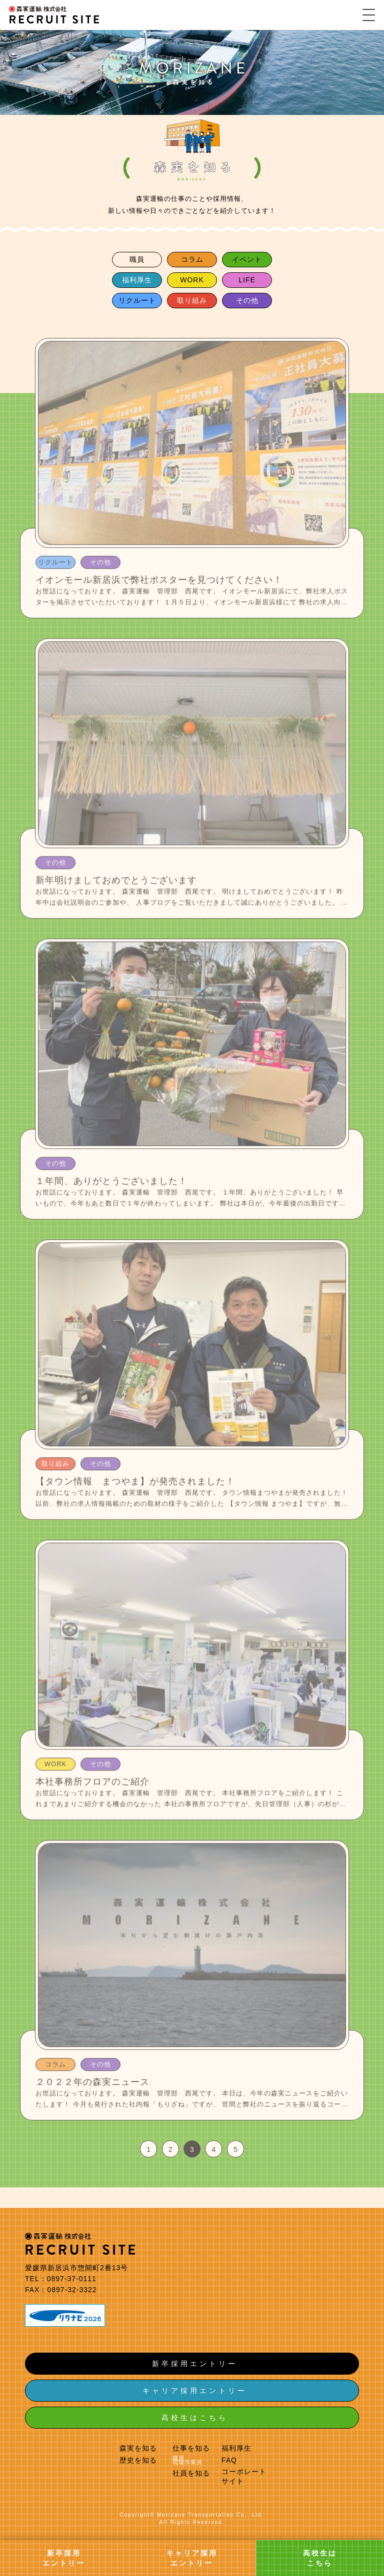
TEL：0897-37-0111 (60, 2279)
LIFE (247, 280)
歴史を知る (138, 2460)
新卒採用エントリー (195, 2364)
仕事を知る (191, 2448)
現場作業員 (187, 2462)
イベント (247, 259)
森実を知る (138, 2448)
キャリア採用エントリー (194, 2391)
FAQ (229, 2460)
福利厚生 (137, 280)
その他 (247, 300)
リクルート (137, 300)
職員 (137, 259)
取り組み (192, 300)
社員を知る (191, 2473)
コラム (192, 259)
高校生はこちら (195, 2418)
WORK (192, 280)
